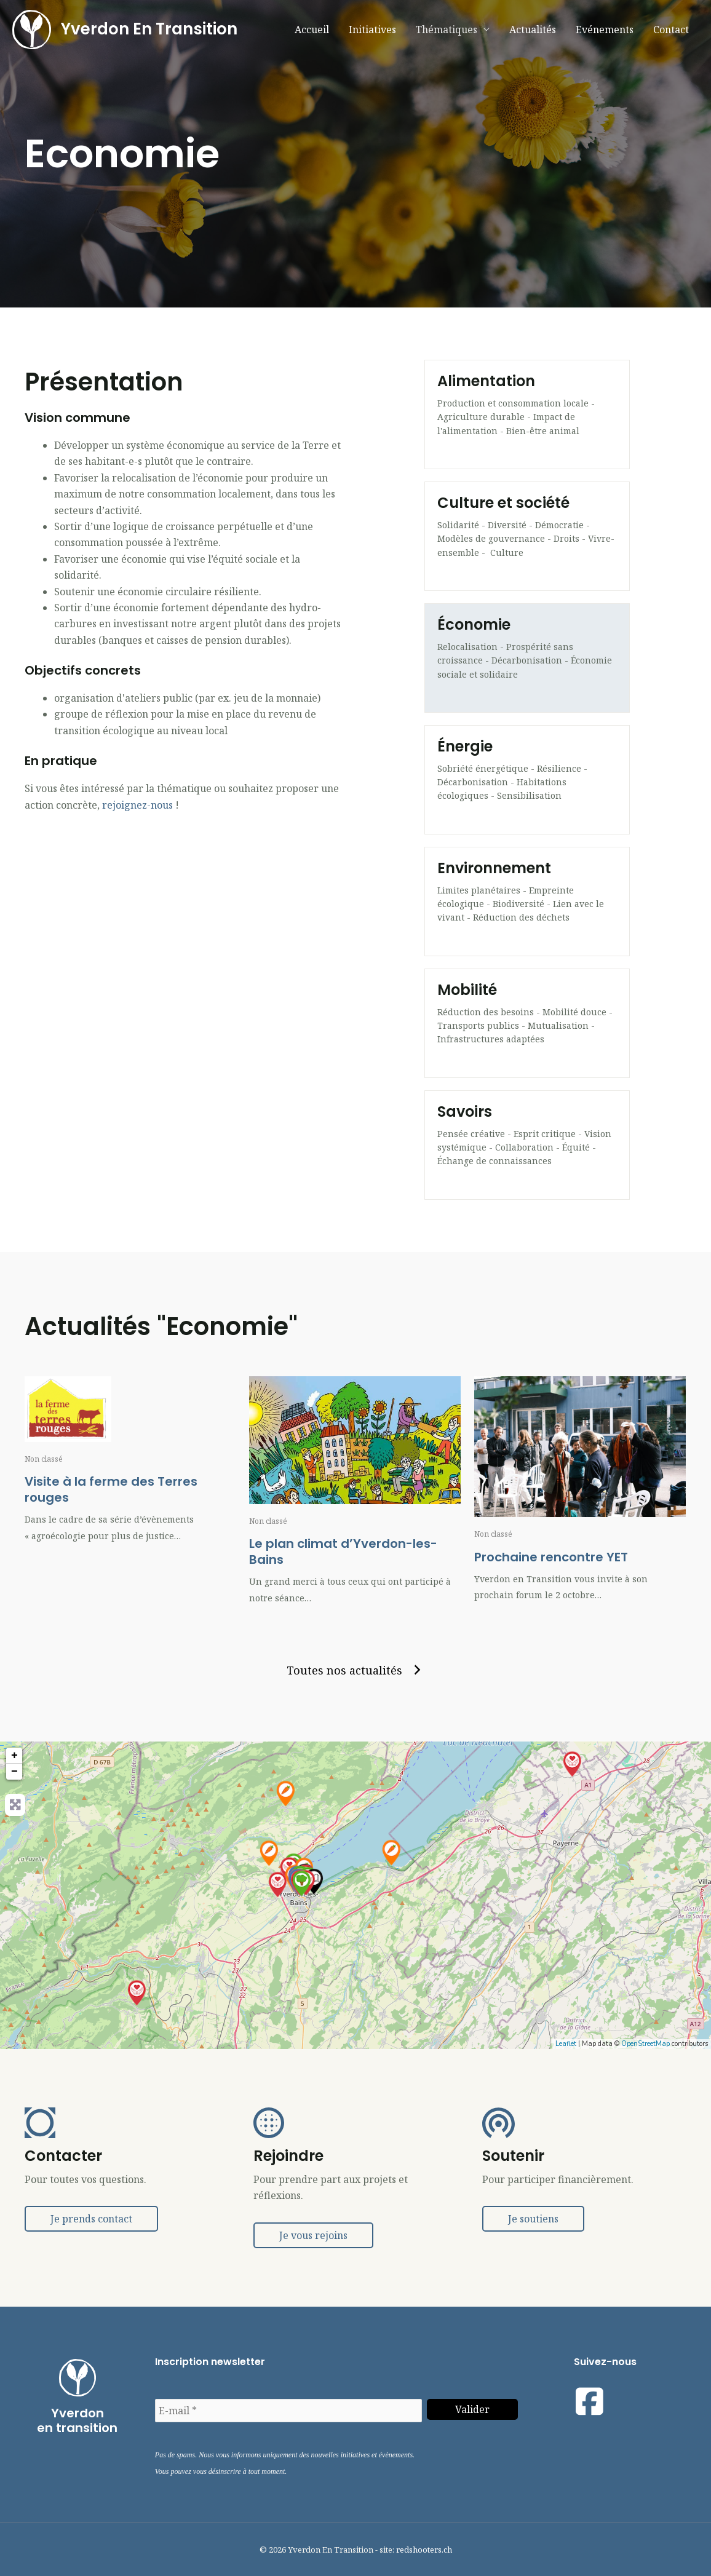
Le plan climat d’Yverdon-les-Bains (343, 1551)
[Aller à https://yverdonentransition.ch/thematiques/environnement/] (527, 901)
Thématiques (446, 30)
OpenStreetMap (645, 2043)
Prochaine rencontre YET (551, 1557)
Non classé (44, 1459)
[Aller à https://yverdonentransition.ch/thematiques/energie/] (527, 780)
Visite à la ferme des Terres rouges (111, 1489)
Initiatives (372, 30)
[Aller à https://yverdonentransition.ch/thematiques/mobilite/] (527, 1023)
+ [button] (14, 1755)
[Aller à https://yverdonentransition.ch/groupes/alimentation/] (527, 414)
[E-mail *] (289, 2410)
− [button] (14, 1771)
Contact (671, 30)
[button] (355, 1670)
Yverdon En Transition (151, 29)
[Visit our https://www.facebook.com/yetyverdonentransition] (589, 2401)
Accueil (312, 30)
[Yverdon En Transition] (32, 29)
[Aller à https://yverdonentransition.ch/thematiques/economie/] (527, 658)
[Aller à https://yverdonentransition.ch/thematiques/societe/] (527, 536)
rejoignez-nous (137, 805)
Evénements (605, 30)
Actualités (532, 30)
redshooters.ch (424, 2549)
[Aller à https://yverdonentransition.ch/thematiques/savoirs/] (527, 1145)
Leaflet (565, 2043)
